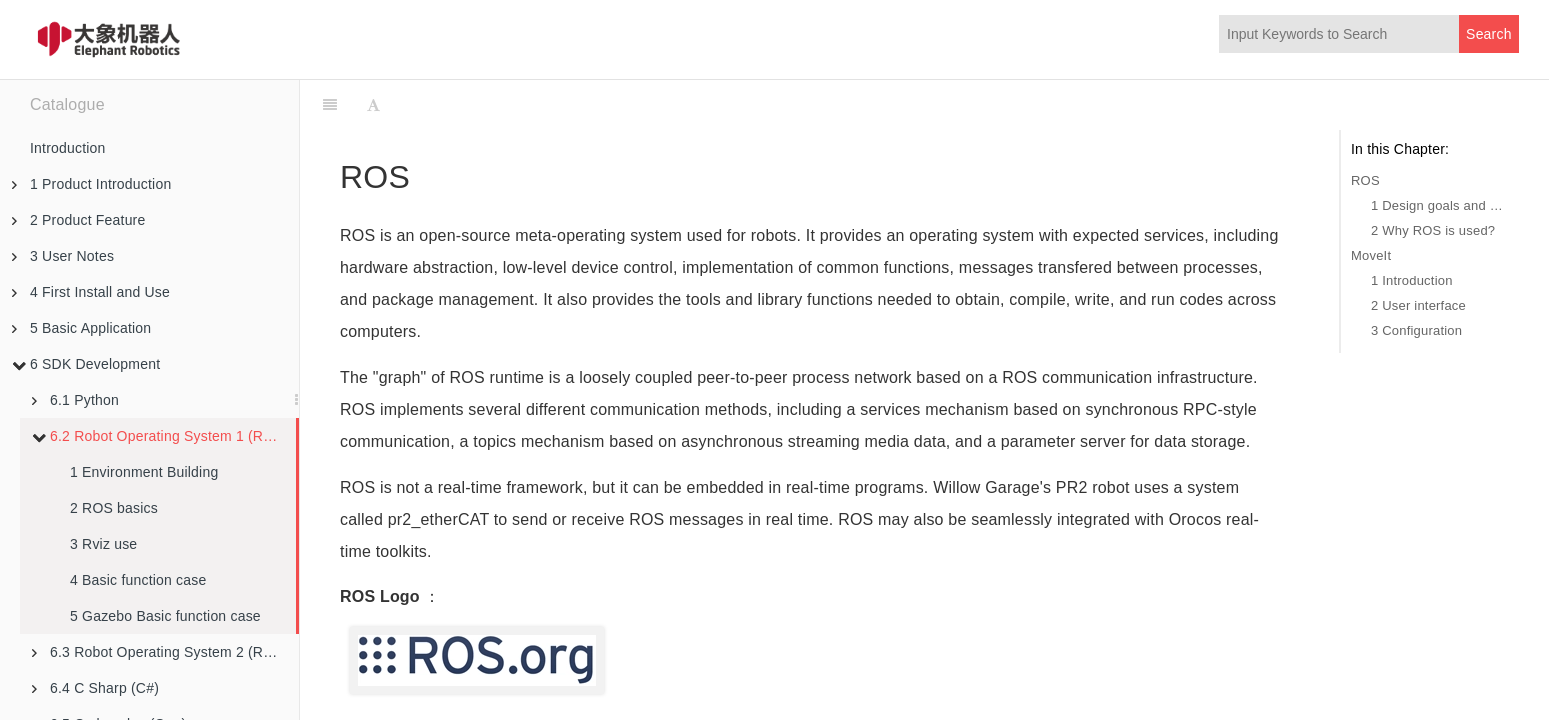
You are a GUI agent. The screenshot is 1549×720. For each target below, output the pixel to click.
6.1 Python (75, 400)
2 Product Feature (78, 220)
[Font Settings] (373, 105)
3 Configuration (1416, 330)
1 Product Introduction (91, 184)
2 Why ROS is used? (1433, 230)
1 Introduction (1412, 280)
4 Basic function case (138, 580)
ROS (1365, 180)
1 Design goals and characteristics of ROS (1440, 205)
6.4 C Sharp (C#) (95, 688)
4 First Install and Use (91, 292)
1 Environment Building (144, 472)
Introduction (68, 148)
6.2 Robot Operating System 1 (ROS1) (164, 436)
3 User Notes (63, 256)
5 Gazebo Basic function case (165, 616)
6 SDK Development (86, 364)
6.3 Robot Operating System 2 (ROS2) (164, 652)
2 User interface (1418, 305)
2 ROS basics (114, 508)
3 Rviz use (103, 544)
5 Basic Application (81, 328)
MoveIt (1371, 255)
